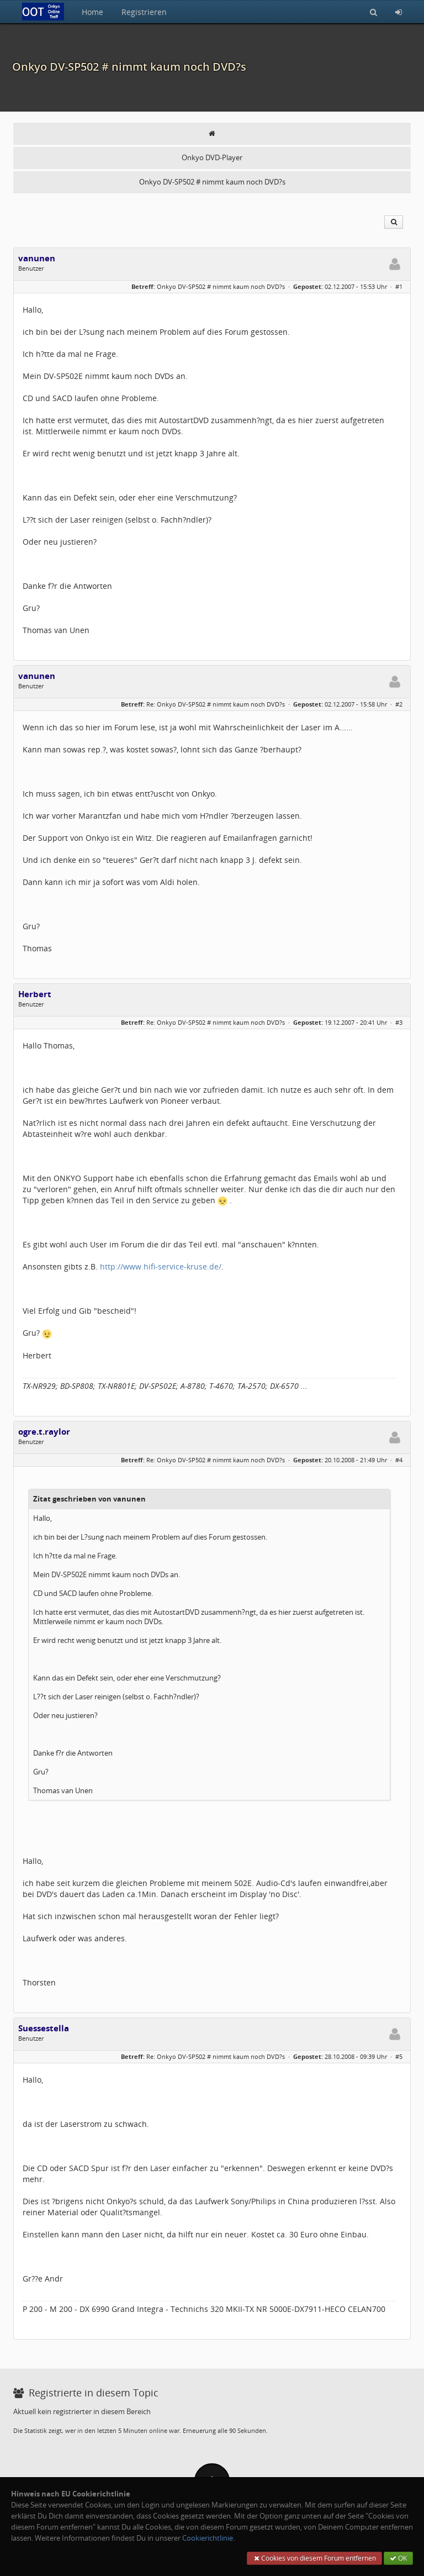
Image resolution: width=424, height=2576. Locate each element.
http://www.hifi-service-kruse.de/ (160, 1266)
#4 (398, 1460)
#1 (398, 286)
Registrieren (144, 12)
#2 (398, 704)
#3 (398, 1022)
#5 (398, 2056)
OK (398, 2558)
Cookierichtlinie (207, 2538)
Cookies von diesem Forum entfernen (314, 2558)
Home (92, 12)
